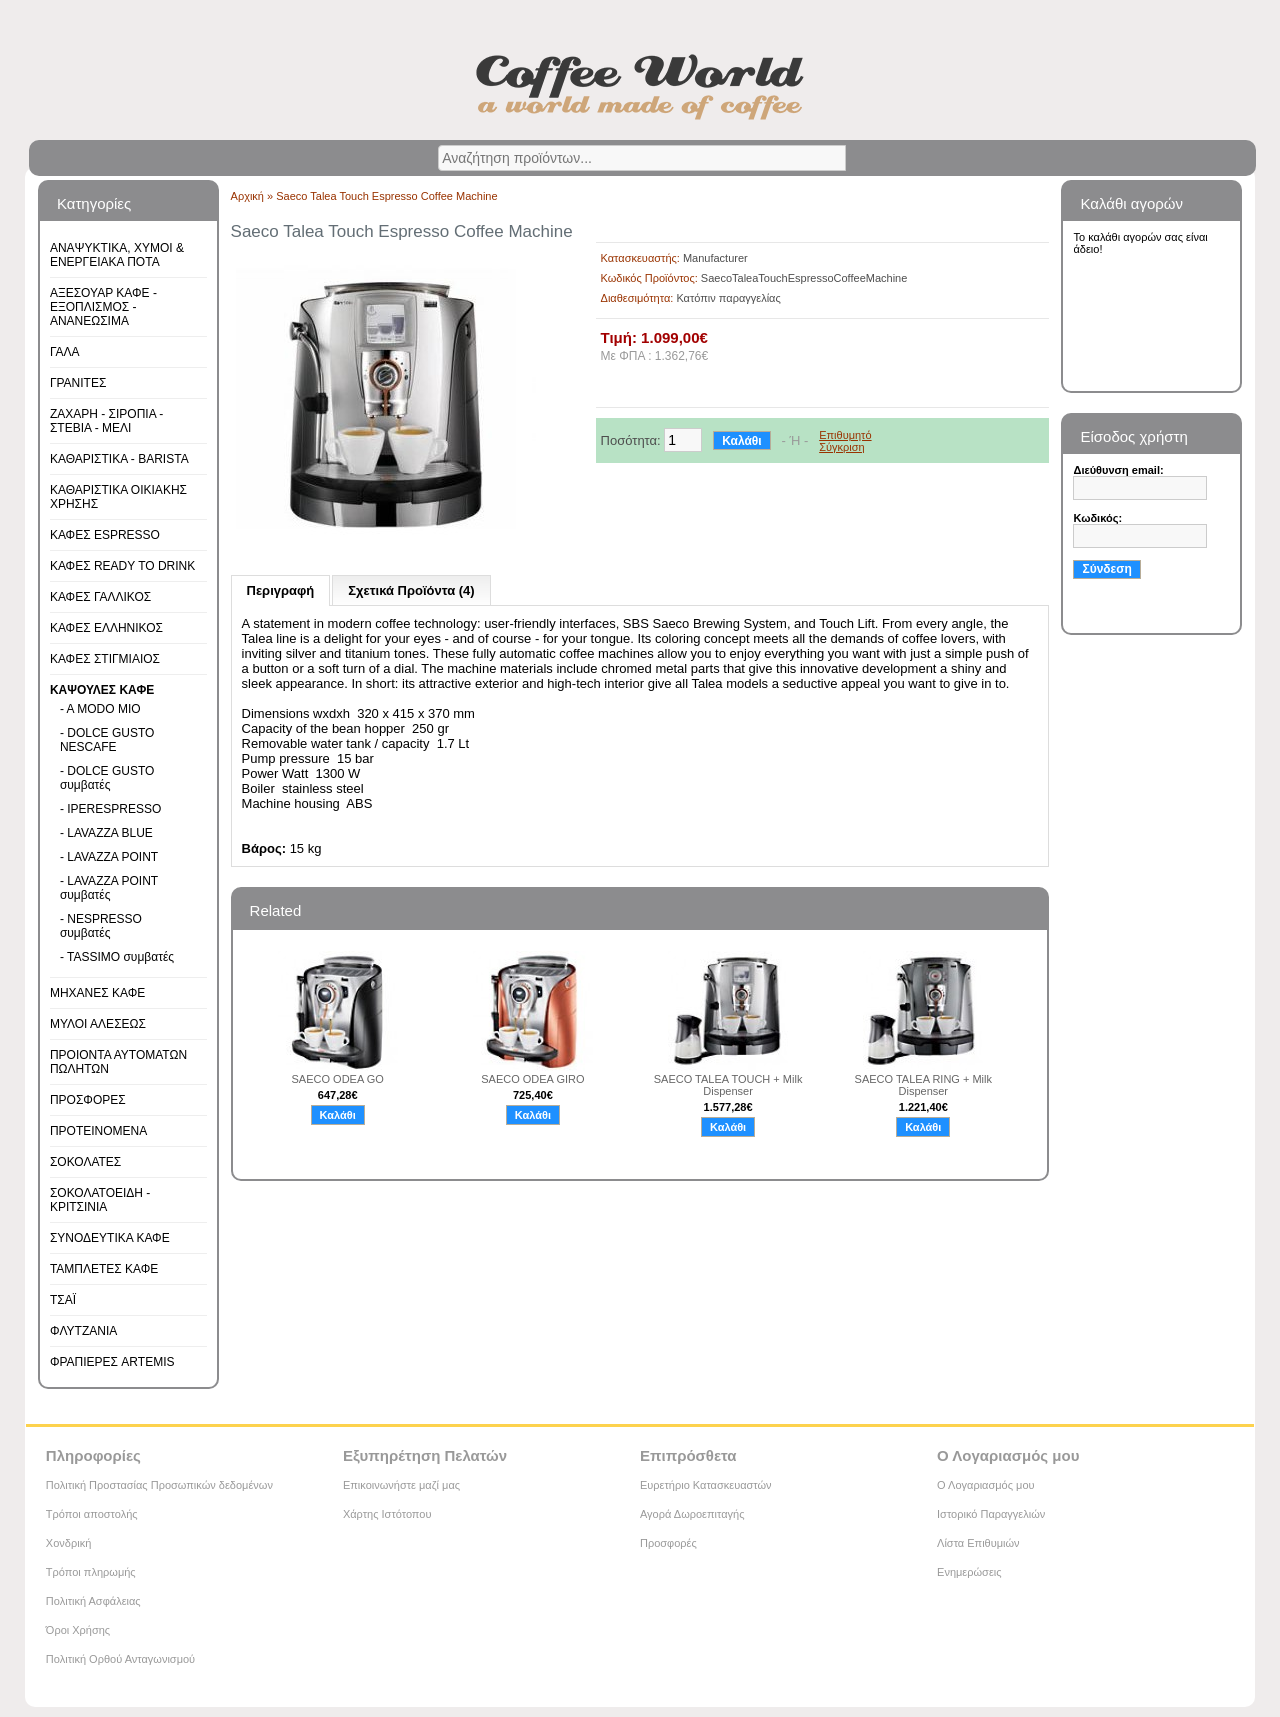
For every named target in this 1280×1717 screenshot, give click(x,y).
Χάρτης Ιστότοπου (387, 1514)
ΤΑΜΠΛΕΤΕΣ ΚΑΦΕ (104, 1269)
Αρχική (247, 196)
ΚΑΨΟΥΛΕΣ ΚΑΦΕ (102, 690)
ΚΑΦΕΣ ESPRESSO (105, 535)
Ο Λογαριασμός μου (985, 1485)
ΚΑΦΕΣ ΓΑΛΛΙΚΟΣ (100, 597)
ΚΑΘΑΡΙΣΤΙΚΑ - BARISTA (119, 459)
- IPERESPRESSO (110, 809)
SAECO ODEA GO (338, 1079)
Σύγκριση (841, 447)
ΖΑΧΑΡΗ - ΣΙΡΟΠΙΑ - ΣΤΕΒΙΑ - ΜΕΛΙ (106, 421)
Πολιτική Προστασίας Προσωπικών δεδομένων (159, 1485)
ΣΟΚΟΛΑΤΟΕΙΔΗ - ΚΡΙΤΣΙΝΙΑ (100, 1200)
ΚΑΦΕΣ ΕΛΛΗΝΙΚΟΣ (106, 628)
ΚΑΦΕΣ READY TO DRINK (122, 566)
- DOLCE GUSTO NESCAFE (107, 740)
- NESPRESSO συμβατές (101, 926)
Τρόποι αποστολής (92, 1514)
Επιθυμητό (845, 435)
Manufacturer (715, 258)
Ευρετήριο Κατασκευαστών (706, 1485)
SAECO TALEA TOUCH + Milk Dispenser (728, 1085)
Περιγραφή (281, 590)
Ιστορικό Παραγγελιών (991, 1514)
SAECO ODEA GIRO (532, 1079)
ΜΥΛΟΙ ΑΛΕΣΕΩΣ (98, 1024)
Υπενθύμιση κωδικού (1134, 590)
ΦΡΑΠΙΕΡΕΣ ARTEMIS (112, 1362)
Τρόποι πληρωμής (91, 1572)
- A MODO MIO (100, 709)
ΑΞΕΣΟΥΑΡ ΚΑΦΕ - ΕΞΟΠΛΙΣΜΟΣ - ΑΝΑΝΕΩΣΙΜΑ (103, 307)
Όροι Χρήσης (78, 1630)
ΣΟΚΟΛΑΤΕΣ (85, 1162)
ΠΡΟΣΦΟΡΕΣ (88, 1100)
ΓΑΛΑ (65, 352)
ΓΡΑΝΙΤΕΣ (78, 383)
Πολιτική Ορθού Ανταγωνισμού (120, 1659)
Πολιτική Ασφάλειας (93, 1601)
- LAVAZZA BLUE (106, 833)
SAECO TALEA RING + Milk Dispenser (923, 1085)
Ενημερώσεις (969, 1572)
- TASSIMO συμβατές (117, 957)
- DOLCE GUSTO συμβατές (107, 778)
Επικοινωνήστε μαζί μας (401, 1485)
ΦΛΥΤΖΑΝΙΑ (83, 1331)
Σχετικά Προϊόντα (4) (411, 590)
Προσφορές (668, 1543)
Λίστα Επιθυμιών (978, 1543)
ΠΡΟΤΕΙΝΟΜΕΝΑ (98, 1131)
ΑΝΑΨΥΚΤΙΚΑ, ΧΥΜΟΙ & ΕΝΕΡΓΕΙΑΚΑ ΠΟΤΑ (117, 255)
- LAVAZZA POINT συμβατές (109, 888)
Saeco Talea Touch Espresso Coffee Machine (386, 196)
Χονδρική (68, 1543)
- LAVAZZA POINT (109, 857)
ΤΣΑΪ (63, 1300)
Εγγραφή (1105, 612)
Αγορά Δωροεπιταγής (692, 1514)
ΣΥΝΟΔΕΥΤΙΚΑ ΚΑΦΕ (110, 1238)
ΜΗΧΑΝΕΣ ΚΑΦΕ (97, 993)
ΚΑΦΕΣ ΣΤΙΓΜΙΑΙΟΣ (105, 659)
